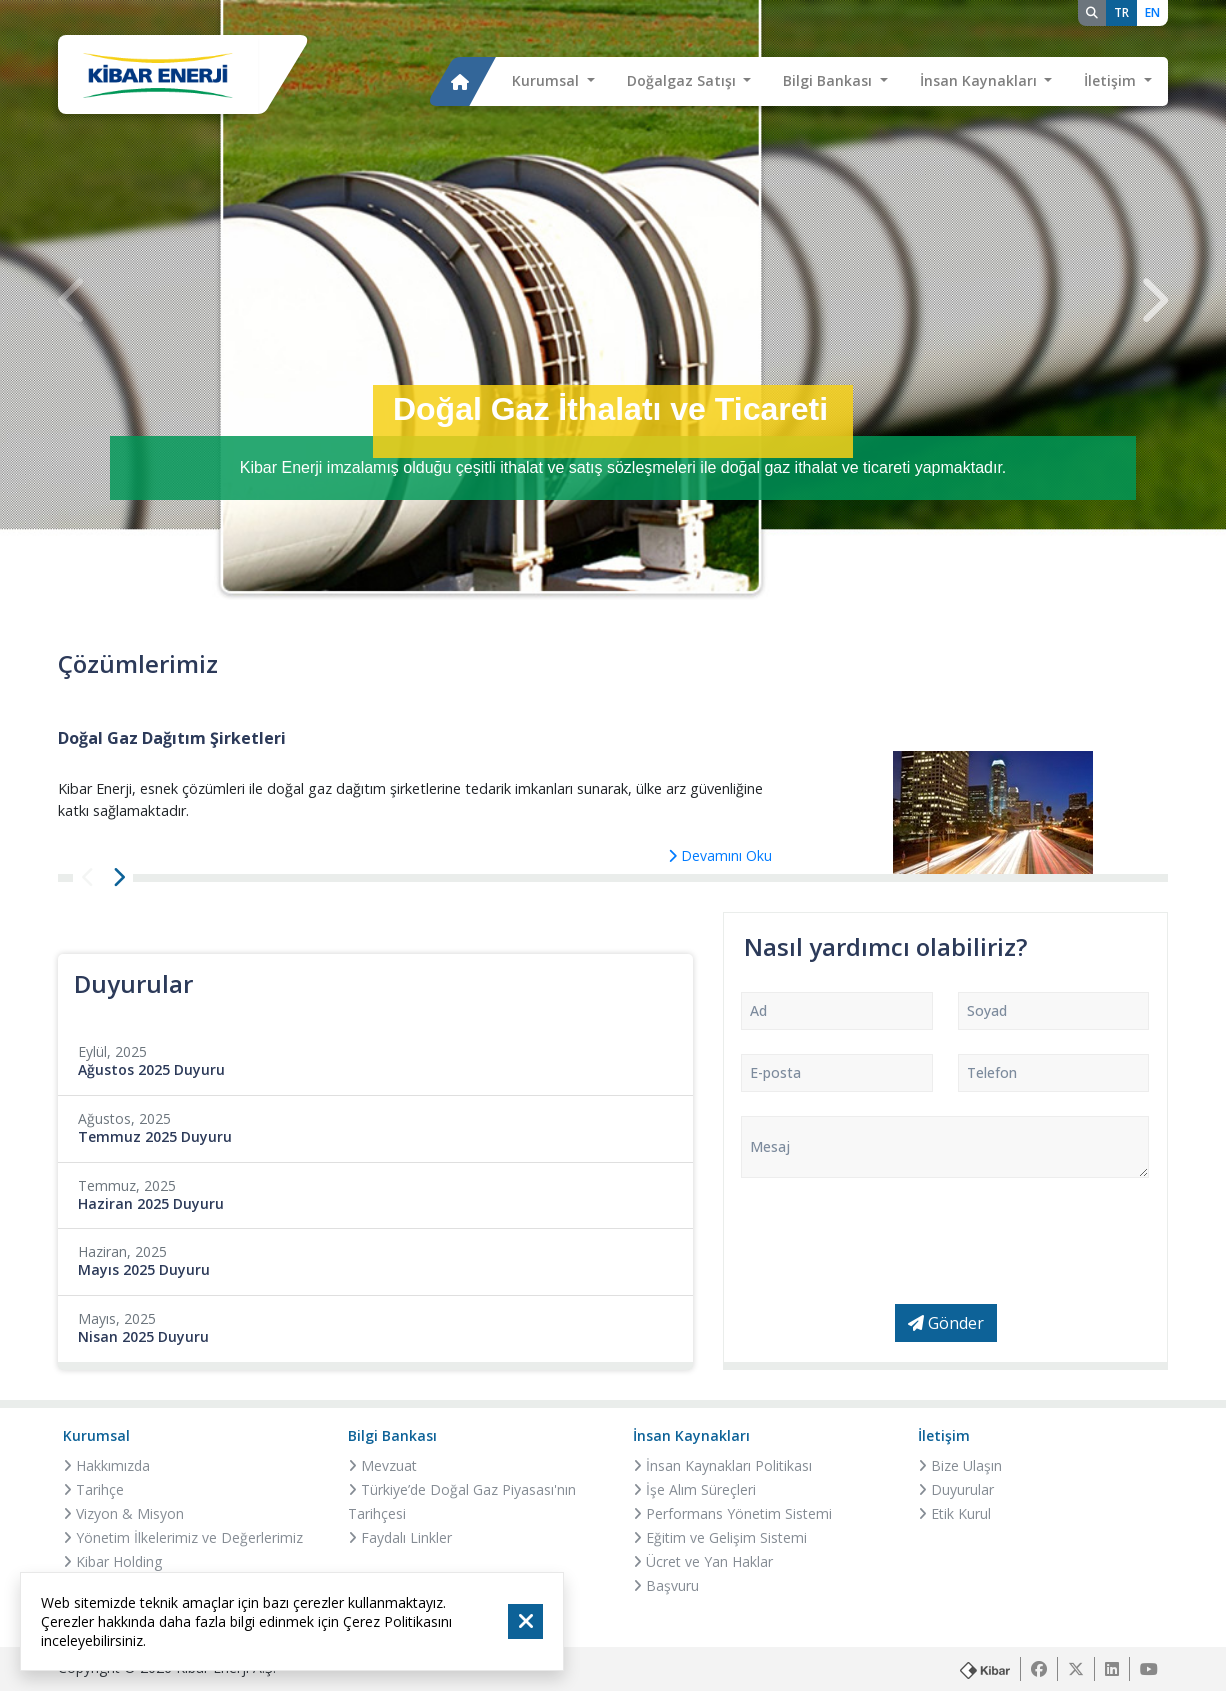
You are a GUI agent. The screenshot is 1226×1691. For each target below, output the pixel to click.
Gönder (946, 1323)
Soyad (987, 1010)
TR (1121, 12)
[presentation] (73, 300)
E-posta (775, 1072)
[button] (553, 82)
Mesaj (770, 1146)
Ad (758, 1010)
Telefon (992, 1072)
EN (1152, 12)
